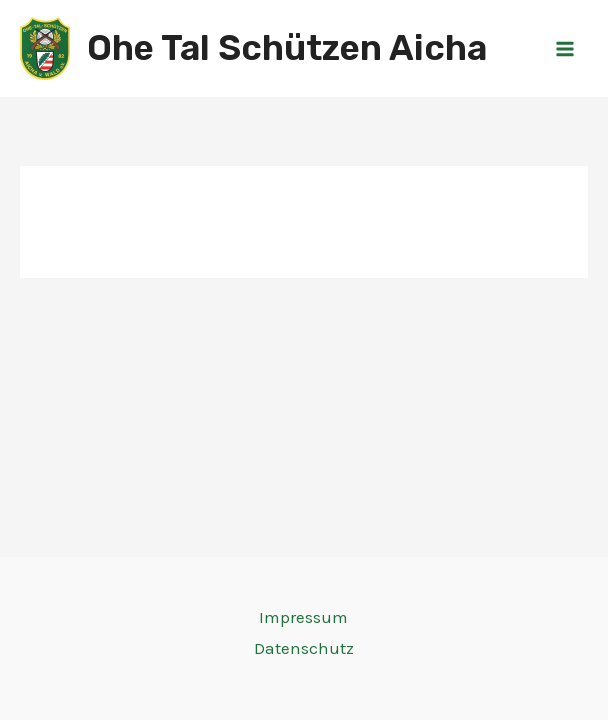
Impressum (303, 617)
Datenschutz (304, 648)
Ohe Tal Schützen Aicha (287, 48)
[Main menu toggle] (566, 49)
